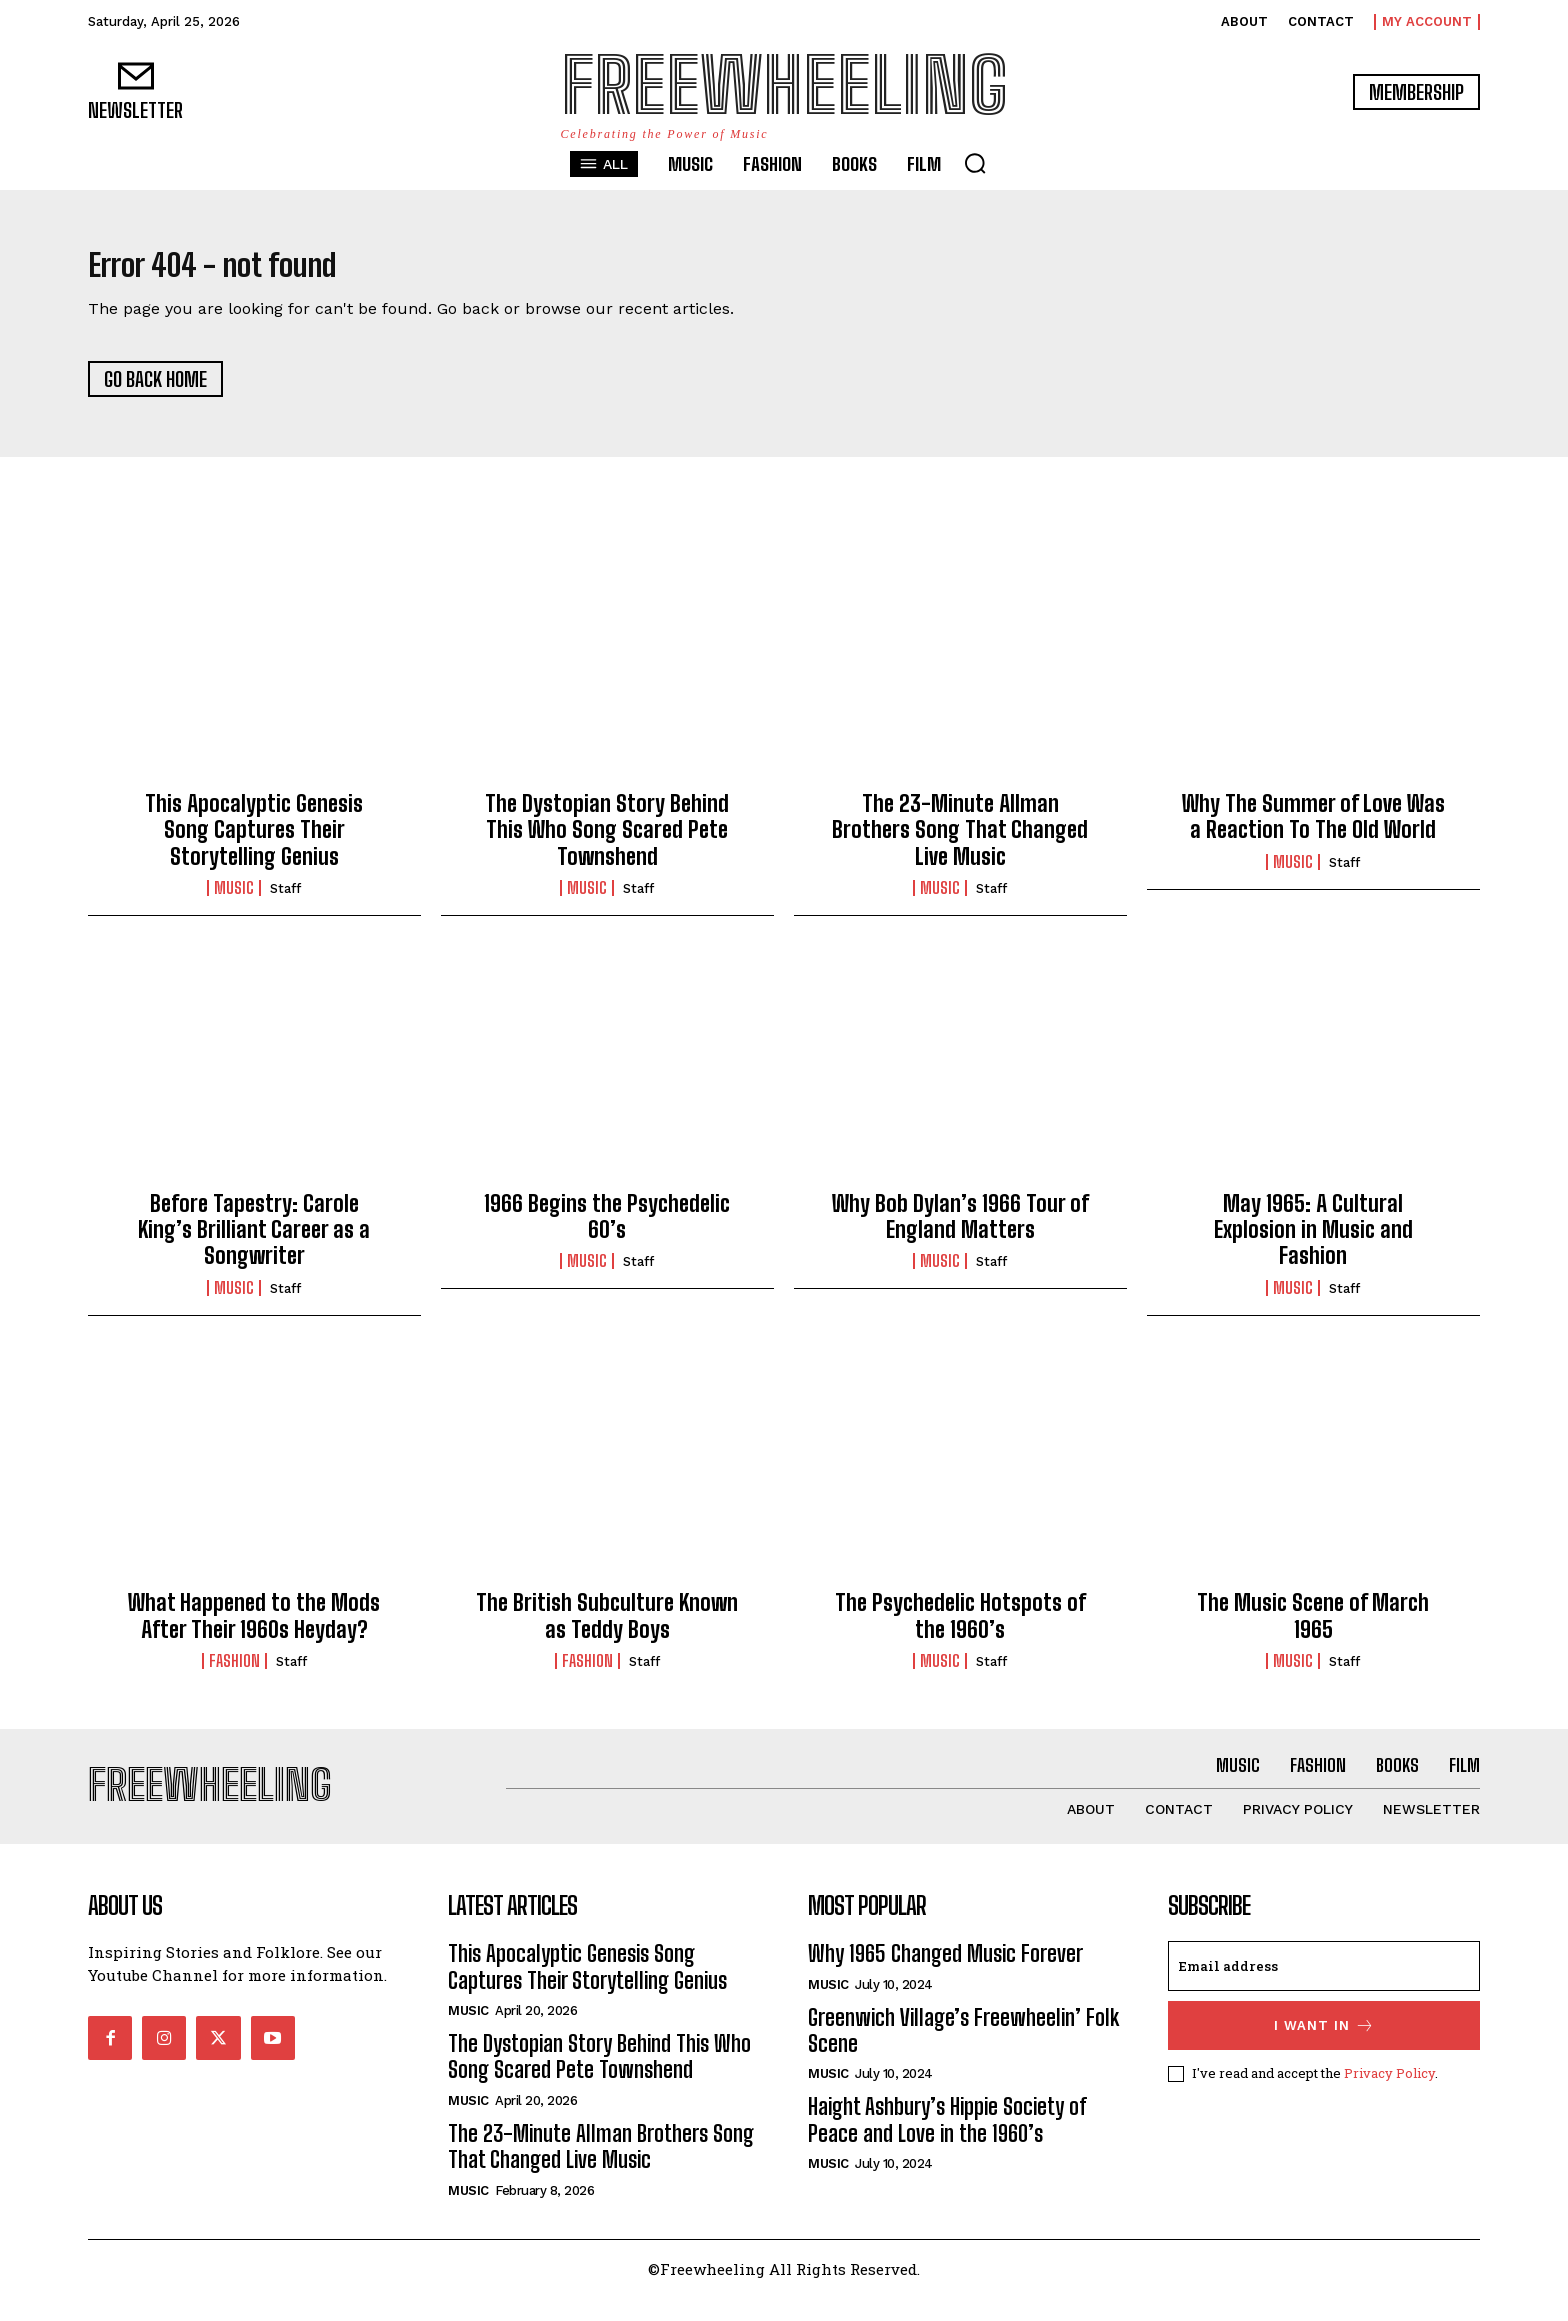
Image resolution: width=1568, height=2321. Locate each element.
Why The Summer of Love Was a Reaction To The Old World (1313, 828)
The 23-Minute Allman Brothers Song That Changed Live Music (960, 842)
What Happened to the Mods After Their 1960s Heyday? (254, 1627)
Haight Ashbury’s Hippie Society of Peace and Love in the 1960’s (947, 2143)
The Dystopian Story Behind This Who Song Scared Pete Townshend (607, 842)
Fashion (234, 1673)
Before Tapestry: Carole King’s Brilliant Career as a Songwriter (254, 1241)
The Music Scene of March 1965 (1313, 1627)
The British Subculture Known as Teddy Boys (607, 1627)
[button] (975, 163)
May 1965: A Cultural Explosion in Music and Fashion (1313, 1241)
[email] (1324, 1990)
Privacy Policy (1389, 2096)
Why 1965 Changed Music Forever (945, 1977)
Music (234, 900)
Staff (285, 900)
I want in (1324, 2049)
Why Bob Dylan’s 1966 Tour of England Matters (960, 1227)
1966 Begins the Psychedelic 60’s (607, 1227)
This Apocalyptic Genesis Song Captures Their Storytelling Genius (254, 842)
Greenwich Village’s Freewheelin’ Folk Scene (963, 2053)
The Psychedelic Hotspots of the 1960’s (960, 1627)
